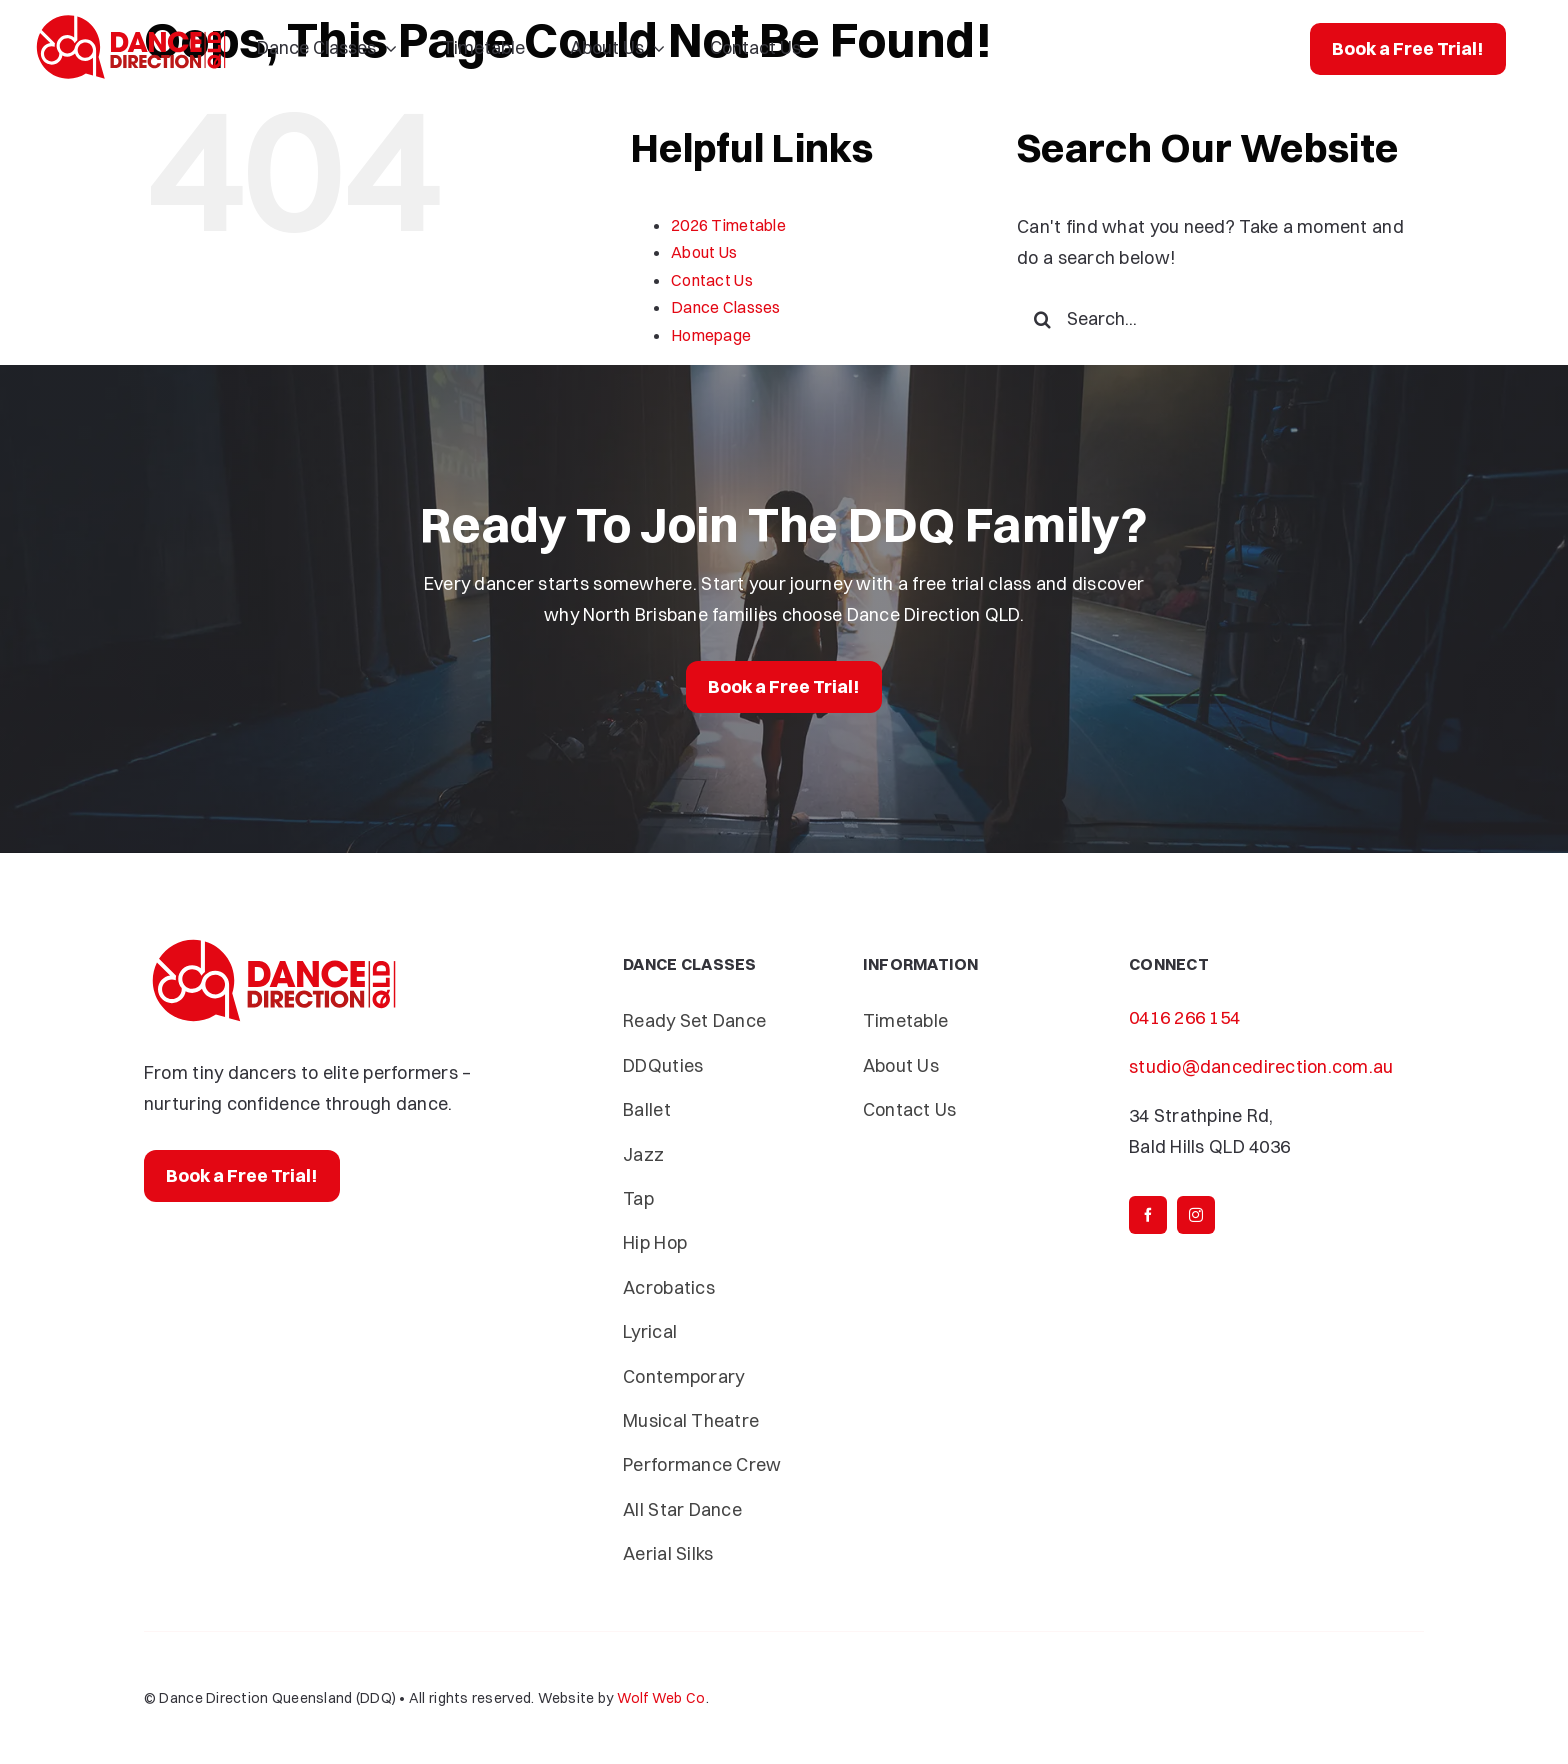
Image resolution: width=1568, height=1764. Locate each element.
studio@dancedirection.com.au (1261, 1066)
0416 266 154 (1184, 1017)
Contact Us (712, 280)
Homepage (711, 335)
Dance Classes (726, 307)
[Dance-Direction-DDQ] (131, 18)
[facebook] (1148, 1215)
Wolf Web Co (661, 1698)
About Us (704, 252)
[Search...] (1220, 319)
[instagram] (1196, 1215)
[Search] (1042, 319)
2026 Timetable (728, 225)
